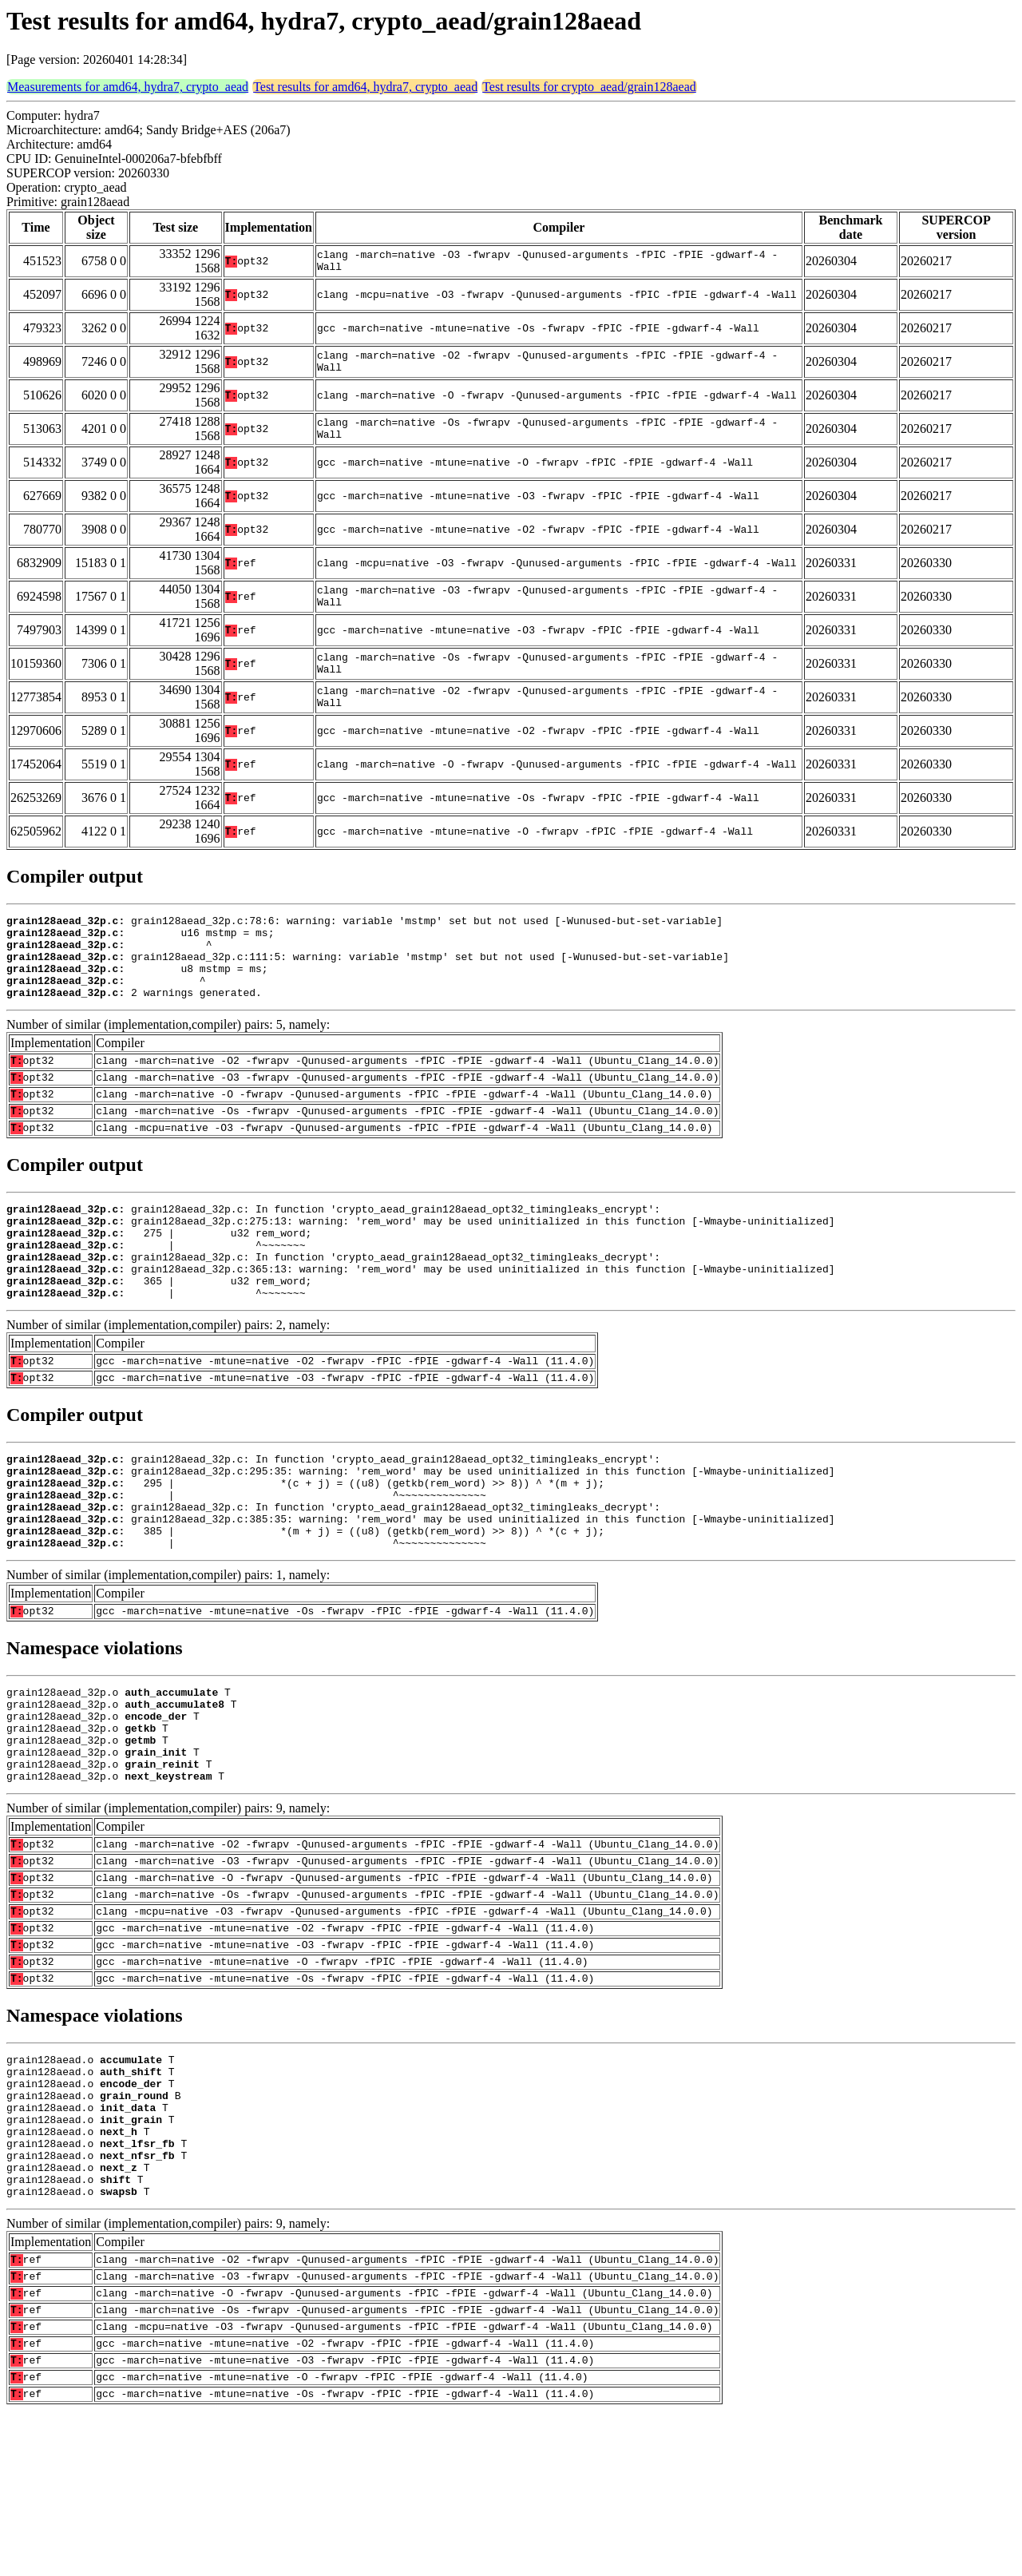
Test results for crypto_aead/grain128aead (589, 86)
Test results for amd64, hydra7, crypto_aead (365, 86)
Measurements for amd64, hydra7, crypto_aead (127, 86)
